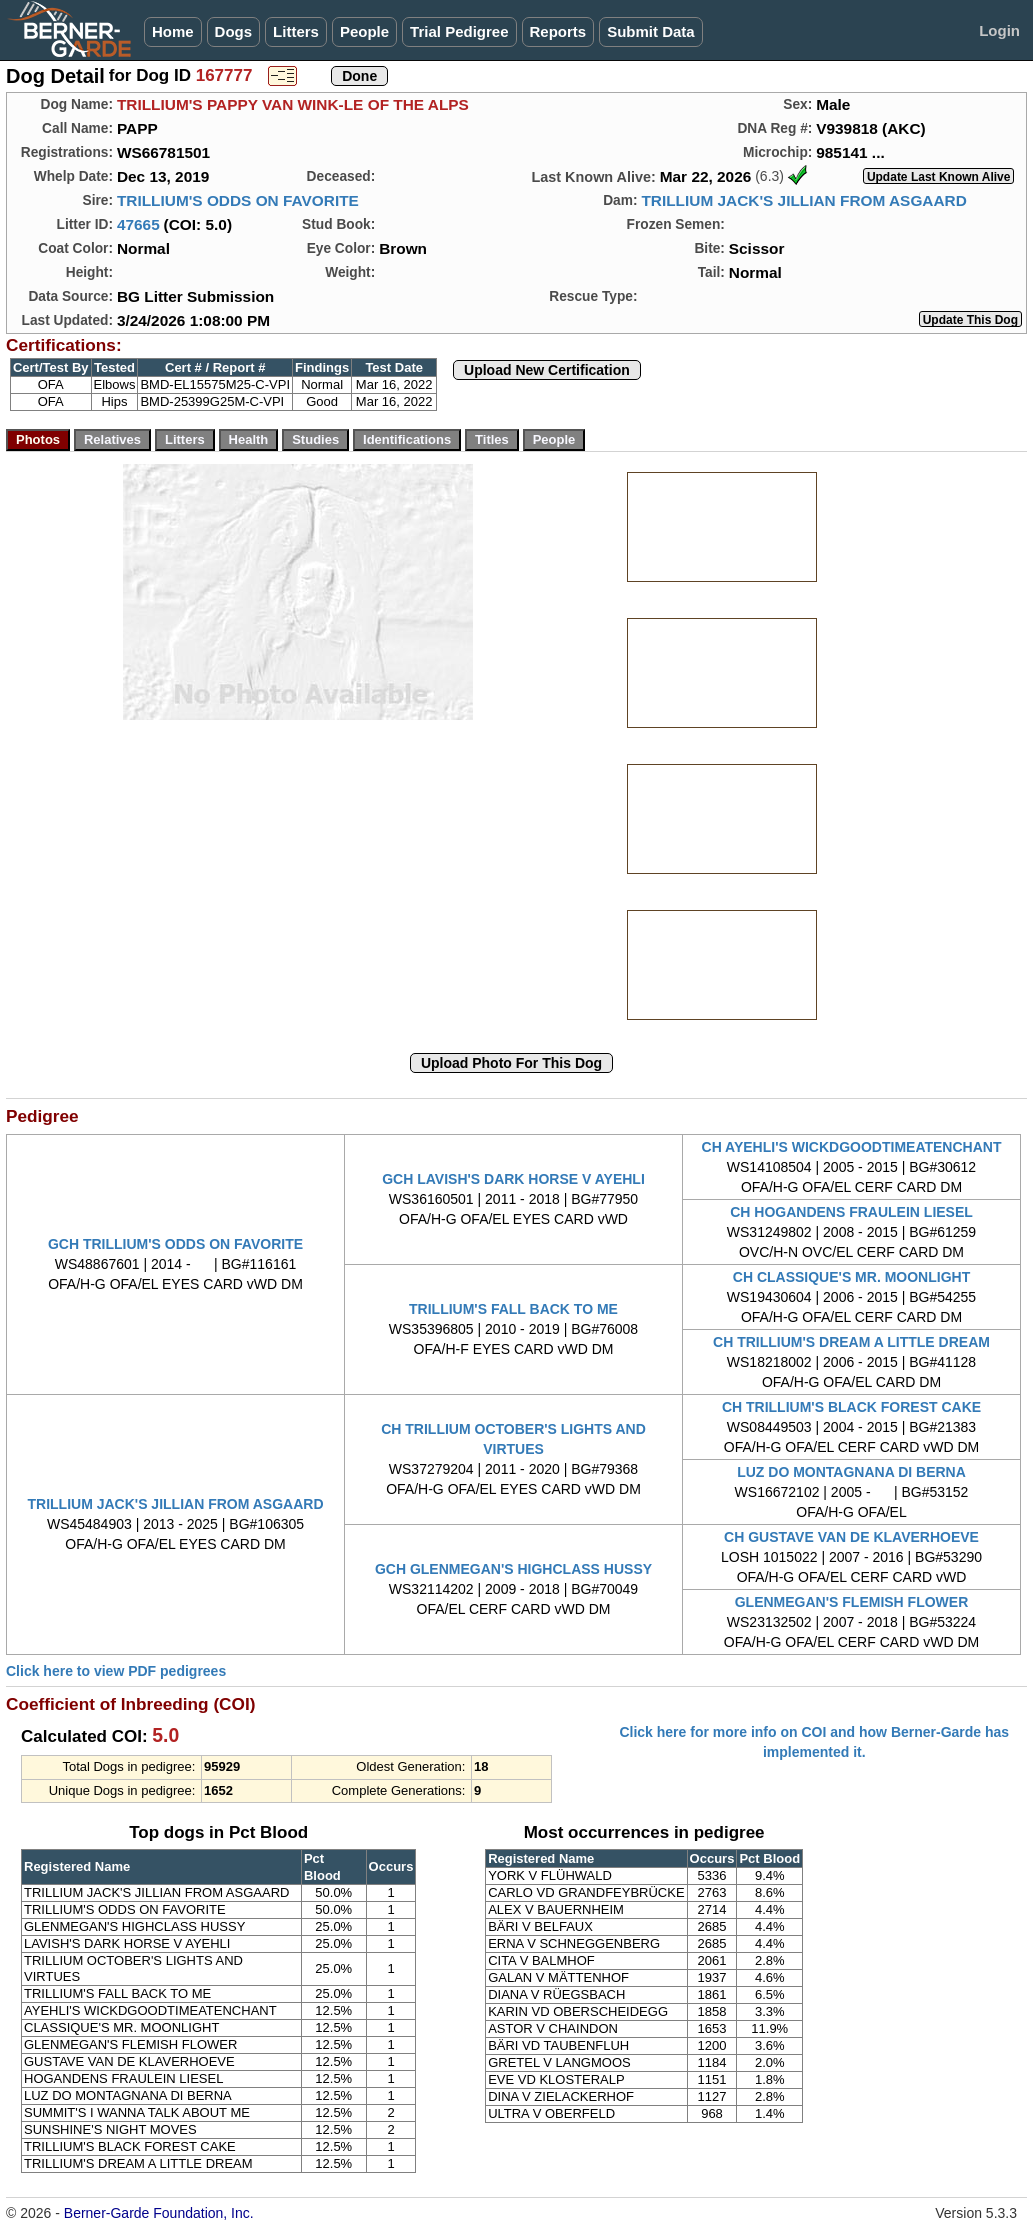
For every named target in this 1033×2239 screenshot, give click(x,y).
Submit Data (651, 31)
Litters (296, 31)
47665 (138, 224)
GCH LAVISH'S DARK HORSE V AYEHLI (513, 1179)
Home (173, 31)
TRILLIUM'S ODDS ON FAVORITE (238, 200)
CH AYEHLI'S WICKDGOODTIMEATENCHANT (852, 1147)
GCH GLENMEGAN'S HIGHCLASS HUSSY (513, 1569)
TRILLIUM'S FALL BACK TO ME (513, 1309)
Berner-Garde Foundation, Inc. (159, 2213)
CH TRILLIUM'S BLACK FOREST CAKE (851, 1407)
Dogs (234, 31)
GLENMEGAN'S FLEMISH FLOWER (852, 1602)
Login (999, 30)
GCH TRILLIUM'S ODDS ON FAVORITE (175, 1244)
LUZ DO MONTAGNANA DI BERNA (851, 1472)
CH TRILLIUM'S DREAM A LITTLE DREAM (851, 1342)
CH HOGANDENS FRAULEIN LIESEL (851, 1212)
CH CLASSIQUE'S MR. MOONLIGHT (851, 1277)
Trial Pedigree (459, 31)
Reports (558, 31)
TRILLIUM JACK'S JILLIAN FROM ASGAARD (803, 200)
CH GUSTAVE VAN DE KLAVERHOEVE (851, 1537)
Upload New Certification (547, 370)
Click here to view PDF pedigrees (116, 1671)
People (364, 31)
